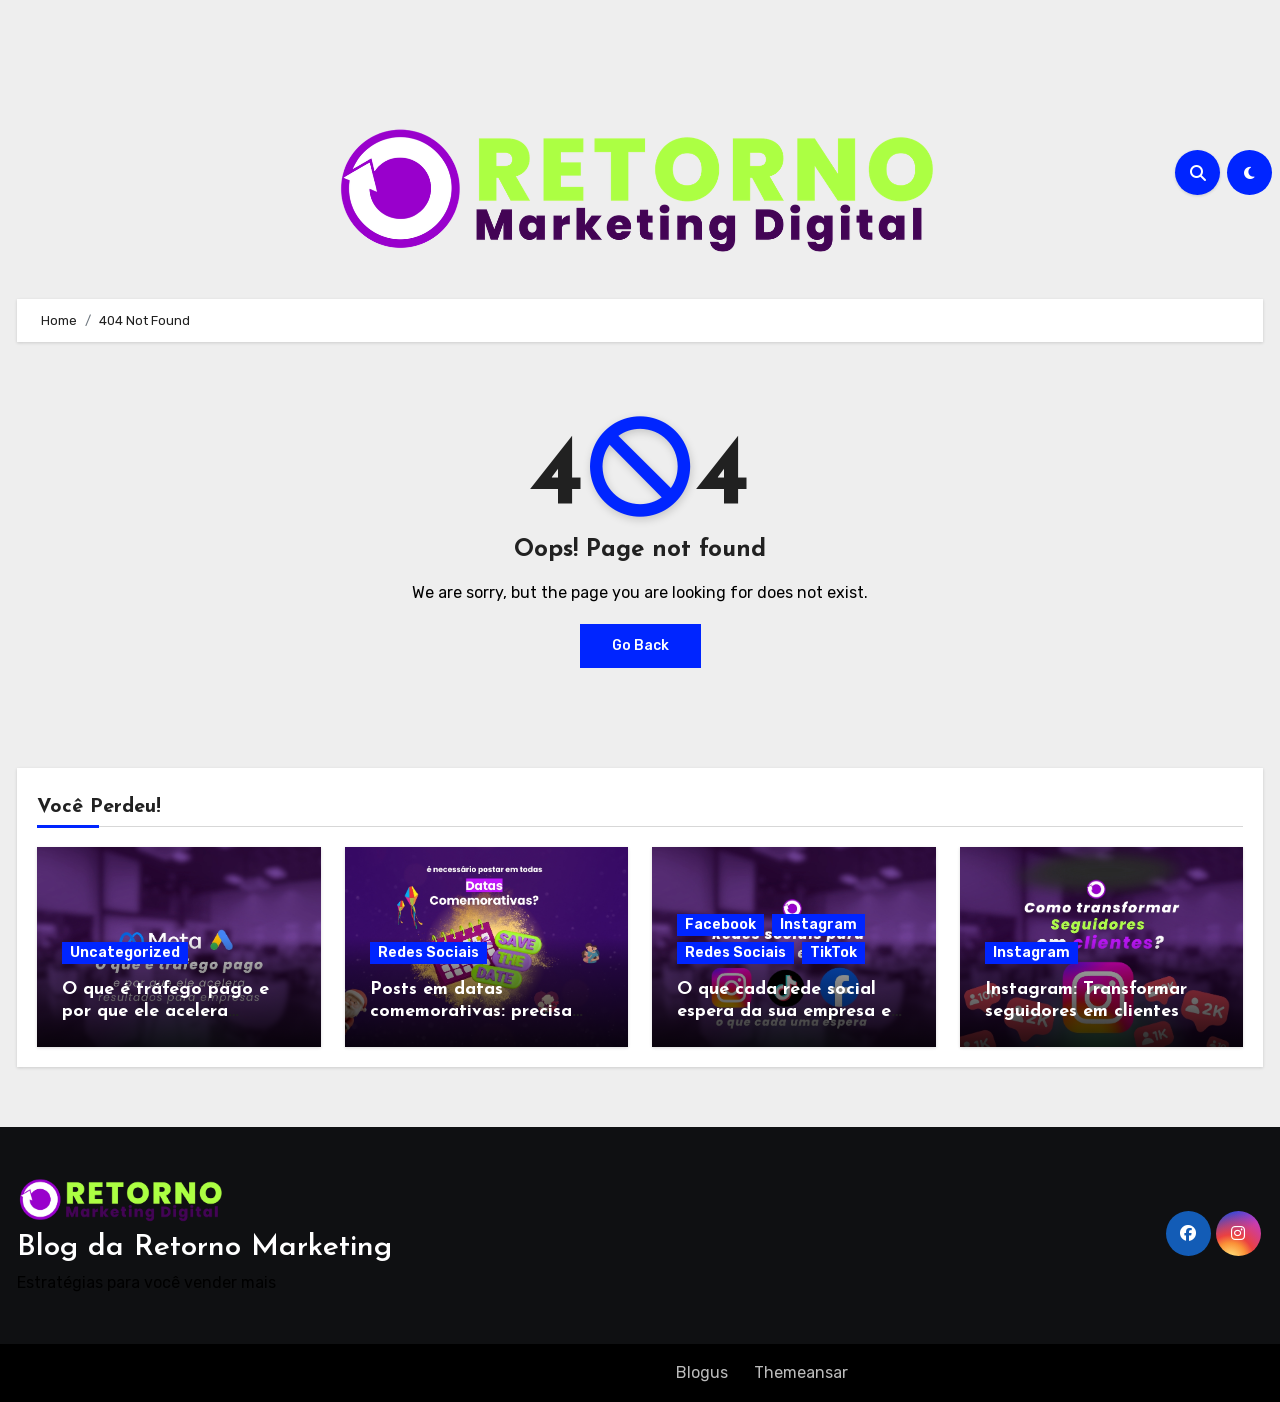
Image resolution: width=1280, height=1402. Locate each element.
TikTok (833, 952)
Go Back (640, 645)
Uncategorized (125, 952)
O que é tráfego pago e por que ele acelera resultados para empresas (172, 1011)
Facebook (720, 924)
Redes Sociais (428, 952)
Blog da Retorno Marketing (204, 1247)
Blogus (702, 1372)
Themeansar (800, 1372)
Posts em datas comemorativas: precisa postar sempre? (471, 1011)
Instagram (818, 924)
